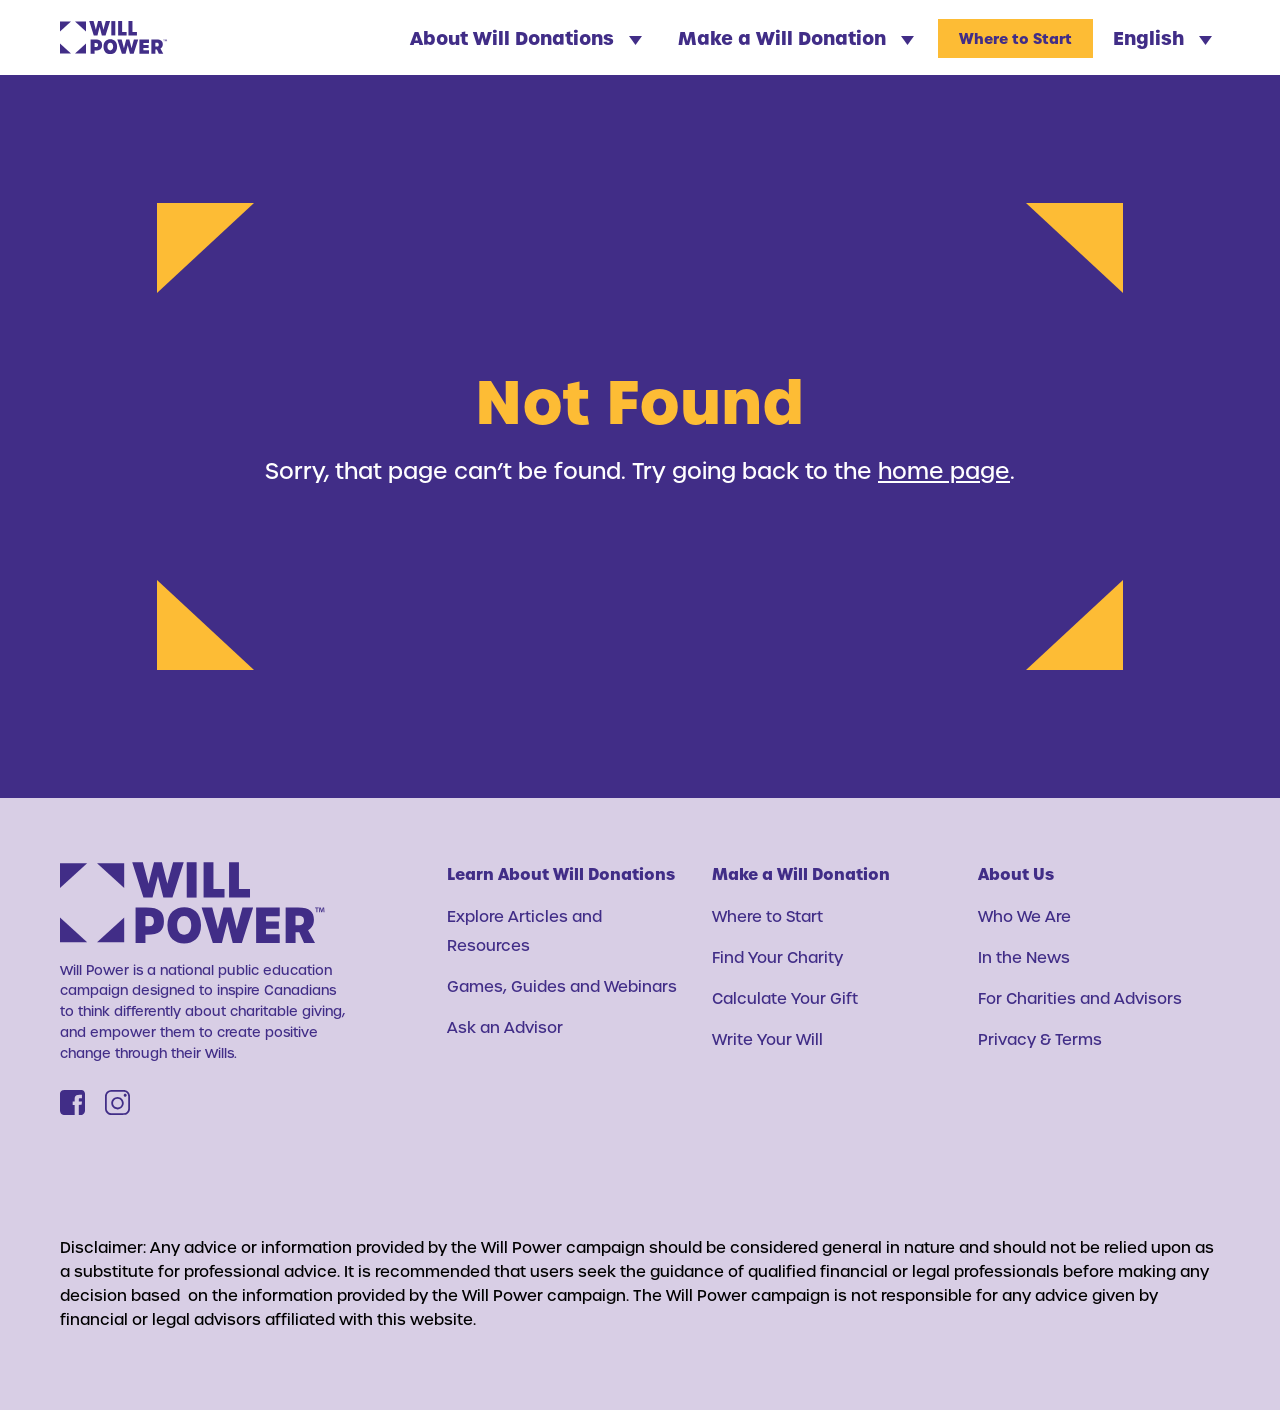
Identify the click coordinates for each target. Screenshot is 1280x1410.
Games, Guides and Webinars (562, 986)
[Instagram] (117, 1102)
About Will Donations (526, 37)
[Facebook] (72, 1102)
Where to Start (1015, 38)
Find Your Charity (777, 957)
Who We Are (1024, 916)
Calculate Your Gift (785, 998)
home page (944, 470)
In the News (1024, 957)
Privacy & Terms (1040, 1039)
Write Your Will (767, 1039)
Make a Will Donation (796, 37)
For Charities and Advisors (1080, 998)
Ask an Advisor (505, 1027)
